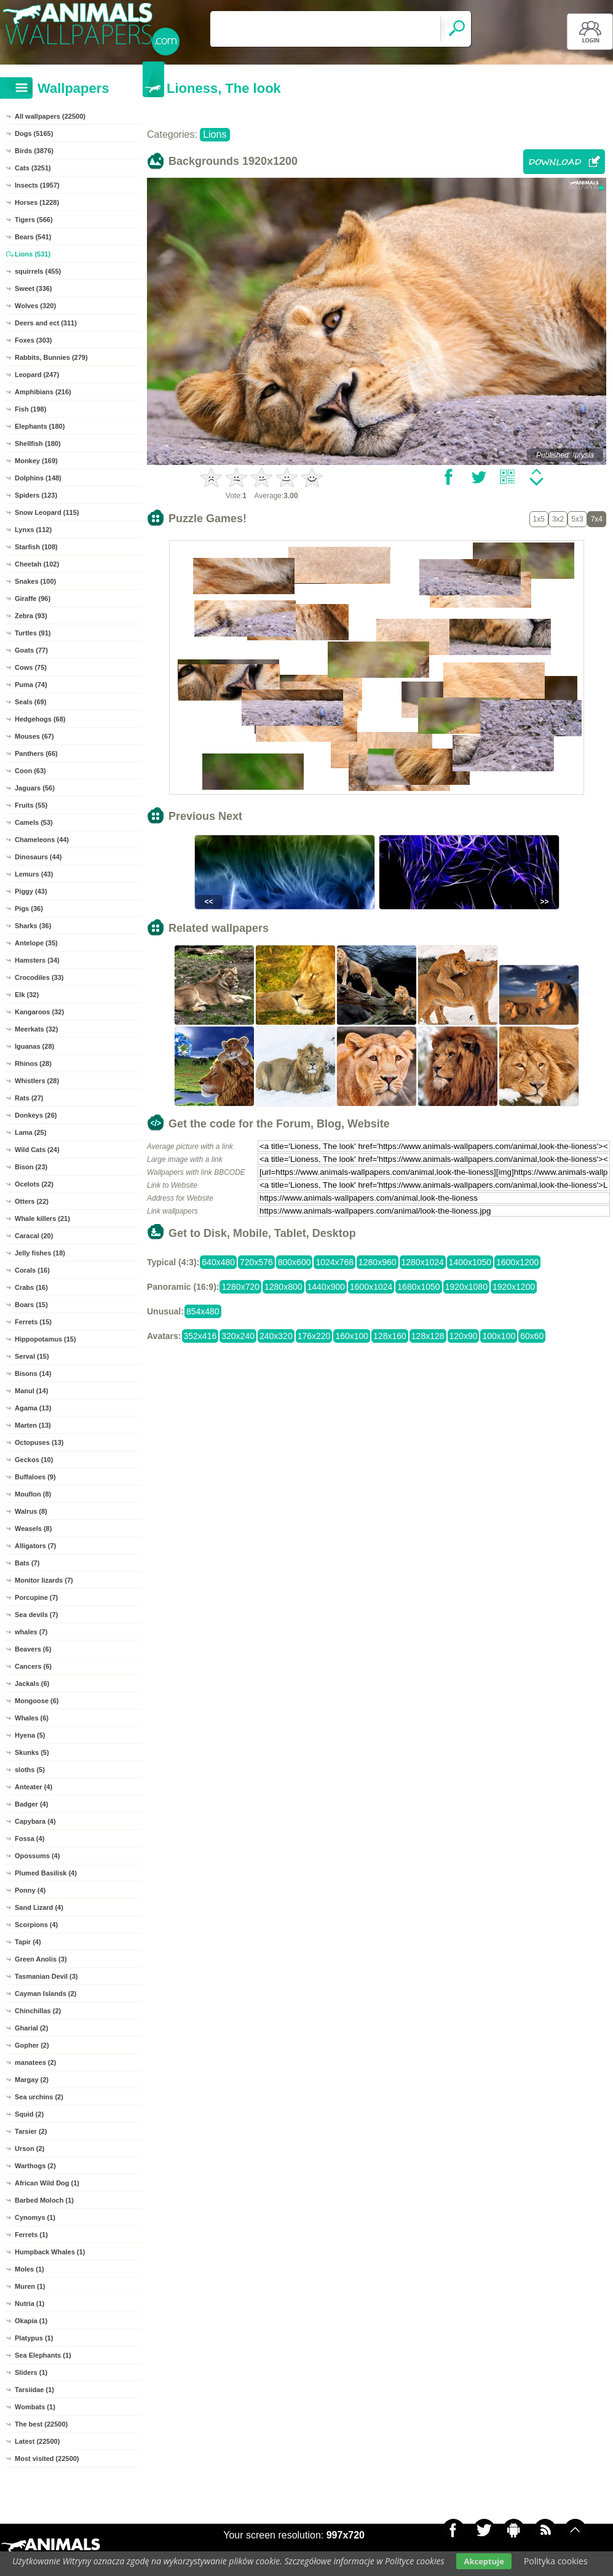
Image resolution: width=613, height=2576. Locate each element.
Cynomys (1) (35, 2217)
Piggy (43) (31, 891)
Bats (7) (27, 1563)
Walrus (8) (31, 1511)
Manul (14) (31, 1390)
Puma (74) (31, 684)
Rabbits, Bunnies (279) (51, 357)
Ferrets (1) (31, 2234)
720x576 (256, 1262)
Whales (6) (32, 1718)
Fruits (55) (31, 805)
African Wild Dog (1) (47, 2183)
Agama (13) (33, 1408)
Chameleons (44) (42, 839)
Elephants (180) (40, 426)
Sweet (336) (33, 288)
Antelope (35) (36, 943)
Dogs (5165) (34, 133)
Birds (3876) (34, 150)
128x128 (428, 1336)
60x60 (532, 1336)
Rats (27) (29, 1098)
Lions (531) (32, 254)
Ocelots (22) (34, 1184)
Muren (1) (30, 2286)
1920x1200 (513, 1287)
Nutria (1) (29, 2303)
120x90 (463, 1336)
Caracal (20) (34, 1235)
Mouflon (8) (33, 1494)
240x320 (276, 1336)
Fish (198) (30, 409)
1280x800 (283, 1287)
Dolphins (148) (38, 478)
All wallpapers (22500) (50, 116)
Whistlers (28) (37, 1080)
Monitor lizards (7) (44, 1580)
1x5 (539, 519)
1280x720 (240, 1287)
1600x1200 (517, 1262)
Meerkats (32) (36, 1029)
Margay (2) (32, 2079)
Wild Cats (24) (37, 1149)
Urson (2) (29, 2148)
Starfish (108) (36, 547)
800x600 (294, 1262)
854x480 (202, 1311)
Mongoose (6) (37, 1700)
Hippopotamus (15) (45, 1339)
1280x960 (377, 1262)
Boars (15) (31, 1304)
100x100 (498, 1336)
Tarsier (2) (31, 2131)
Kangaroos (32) (39, 1012)
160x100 (351, 1336)
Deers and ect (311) (46, 323)
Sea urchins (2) (39, 2097)
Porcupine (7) (36, 1597)
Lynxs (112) (33, 529)
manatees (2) (35, 2062)
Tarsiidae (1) (34, 2389)
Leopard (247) (37, 374)
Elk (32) (27, 994)
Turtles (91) (32, 633)
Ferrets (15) (33, 1322)
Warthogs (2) (35, 2165)
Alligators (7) (35, 1545)
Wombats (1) (35, 2407)
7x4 (597, 519)
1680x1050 (418, 1287)
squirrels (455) (38, 271)
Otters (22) (32, 1201)
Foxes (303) (33, 340)
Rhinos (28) (33, 1063)
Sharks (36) (33, 925)
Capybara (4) (35, 1821)
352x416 (200, 1336)
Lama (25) (30, 1132)
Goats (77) (31, 650)
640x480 (218, 1262)
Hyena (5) (30, 1735)
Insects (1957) (37, 185)
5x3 (577, 519)
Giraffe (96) (32, 598)
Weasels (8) (33, 1528)
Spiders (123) (36, 495)
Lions (214, 134)
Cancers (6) (33, 1666)
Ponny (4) (30, 1890)
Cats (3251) (33, 168)
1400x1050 (470, 1262)
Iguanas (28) (34, 1046)
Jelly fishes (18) (40, 1253)
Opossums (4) (37, 1855)
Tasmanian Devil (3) (46, 1976)
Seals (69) (30, 702)
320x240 (238, 1336)
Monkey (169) (36, 460)
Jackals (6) (32, 1683)
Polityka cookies (556, 2561)
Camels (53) (34, 822)
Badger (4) (31, 1804)
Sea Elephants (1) (43, 2355)
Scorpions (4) (36, 1924)
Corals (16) (32, 1270)
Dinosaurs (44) (38, 857)
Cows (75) (31, 667)
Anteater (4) (33, 1787)
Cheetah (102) (37, 564)
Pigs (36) (29, 908)
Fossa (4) (29, 1838)
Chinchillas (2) (38, 2010)
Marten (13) (33, 1425)
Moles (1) (29, 2269)
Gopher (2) (32, 2045)
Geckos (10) (34, 1459)
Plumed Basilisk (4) (46, 1873)
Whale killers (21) (42, 1218)
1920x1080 (466, 1287)
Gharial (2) (31, 2028)
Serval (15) (32, 1356)
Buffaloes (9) (35, 1477)
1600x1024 (371, 1287)
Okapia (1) (31, 2320)
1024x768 (334, 1262)
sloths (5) (30, 1769)
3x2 (558, 519)
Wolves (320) (35, 305)
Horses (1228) (37, 202)
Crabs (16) (31, 1287)
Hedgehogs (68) (40, 719)
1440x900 (326, 1287)
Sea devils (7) (36, 1614)
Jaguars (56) (35, 788)
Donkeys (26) (36, 1115)
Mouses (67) (34, 736)
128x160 (389, 1336)
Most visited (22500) (47, 2458)
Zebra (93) (31, 615)
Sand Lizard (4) (39, 1907)
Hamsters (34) (37, 960)
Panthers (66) (36, 753)
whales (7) (31, 1632)
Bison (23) (31, 1167)
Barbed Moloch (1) (44, 2200)
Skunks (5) (32, 1752)
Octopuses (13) (39, 1442)
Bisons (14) (33, 1373)
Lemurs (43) (34, 874)
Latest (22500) (37, 2441)
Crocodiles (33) (39, 977)
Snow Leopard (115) (47, 512)
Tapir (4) (28, 1942)
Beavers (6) (33, 1649)
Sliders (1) (31, 2372)
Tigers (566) (34, 219)
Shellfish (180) (38, 443)
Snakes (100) (35, 581)
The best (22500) (41, 2424)
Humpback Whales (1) (50, 2252)
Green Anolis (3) (41, 1959)
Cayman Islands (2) (45, 1993)
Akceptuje (484, 2561)
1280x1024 (422, 1262)
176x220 (314, 1336)
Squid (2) (29, 2114)
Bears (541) (33, 237)
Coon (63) (30, 770)
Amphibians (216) (43, 392)
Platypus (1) (34, 2338)
